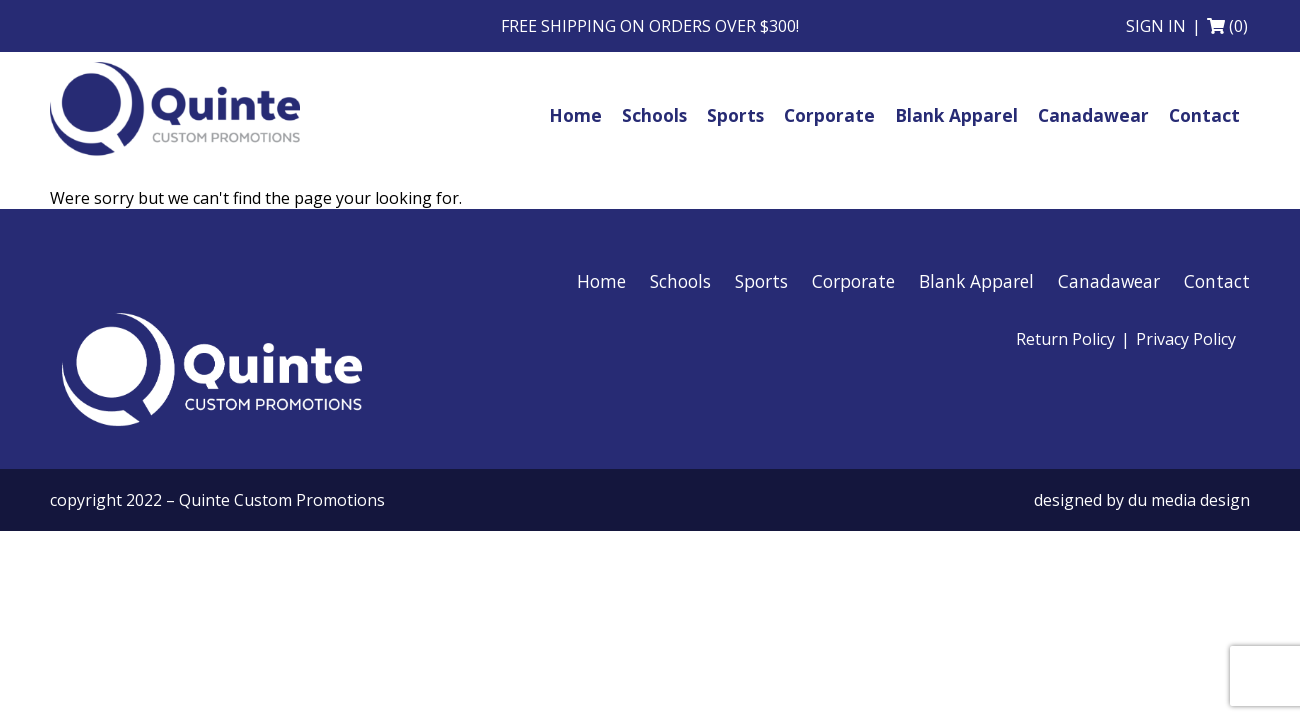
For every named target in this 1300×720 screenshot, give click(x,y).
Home (601, 281)
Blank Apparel (976, 281)
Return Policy (1065, 339)
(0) (1238, 26)
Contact (1217, 281)
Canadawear (1109, 281)
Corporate (853, 281)
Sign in (1156, 26)
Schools (680, 281)
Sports (761, 281)
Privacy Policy (1186, 339)
